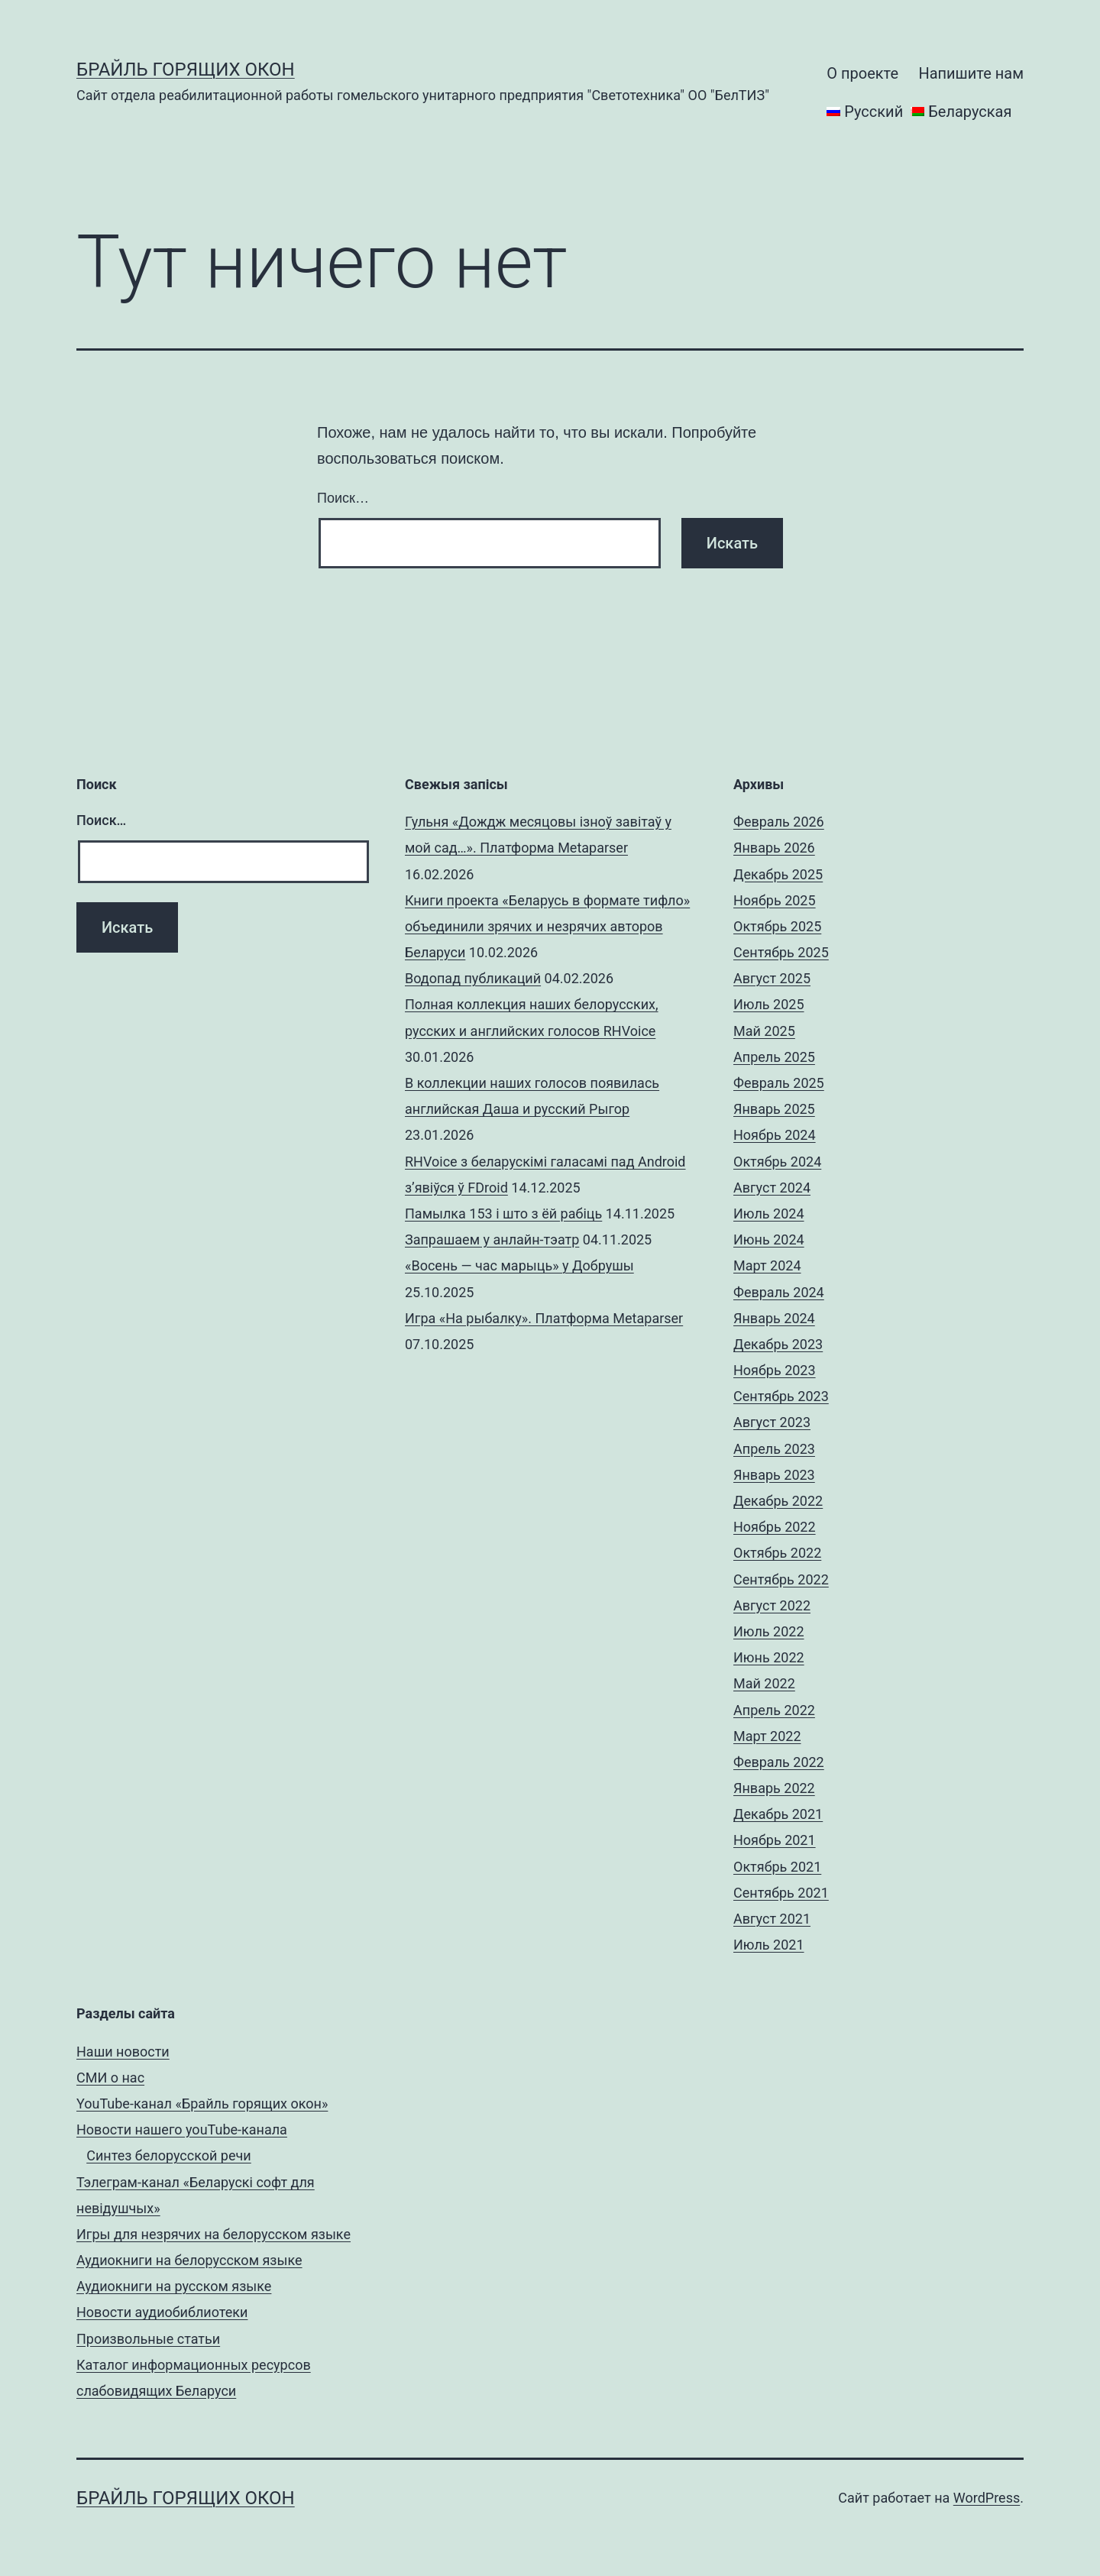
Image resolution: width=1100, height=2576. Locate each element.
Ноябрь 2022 (774, 1527)
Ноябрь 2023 (774, 1370)
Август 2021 (771, 1919)
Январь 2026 (774, 848)
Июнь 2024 (768, 1239)
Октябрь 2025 (777, 926)
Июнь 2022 (768, 1657)
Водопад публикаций (473, 978)
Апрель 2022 (774, 1710)
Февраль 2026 (778, 822)
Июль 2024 (768, 1213)
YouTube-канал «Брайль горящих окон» (202, 2103)
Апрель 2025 (774, 1057)
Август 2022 (771, 1605)
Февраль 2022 (778, 1762)
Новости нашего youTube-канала (181, 2129)
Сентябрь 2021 (781, 1893)
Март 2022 (767, 1736)
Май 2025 (764, 1031)
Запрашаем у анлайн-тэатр (492, 1239)
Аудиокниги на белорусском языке (189, 2260)
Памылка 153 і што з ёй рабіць (503, 1213)
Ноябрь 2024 (774, 1135)
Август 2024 (771, 1188)
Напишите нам (971, 73)
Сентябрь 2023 (781, 1396)
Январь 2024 (774, 1318)
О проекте (862, 73)
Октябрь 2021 (777, 1867)
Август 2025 (771, 978)
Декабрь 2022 (778, 1501)
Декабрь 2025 (778, 874)
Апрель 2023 (774, 1449)
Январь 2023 (774, 1475)
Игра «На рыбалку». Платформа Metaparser (544, 1318)
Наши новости (123, 2052)
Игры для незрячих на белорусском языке (213, 2234)
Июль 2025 (768, 1004)
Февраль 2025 (778, 1083)
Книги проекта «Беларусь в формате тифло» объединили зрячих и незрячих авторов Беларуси (547, 926)
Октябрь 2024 (777, 1162)
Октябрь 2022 (777, 1553)
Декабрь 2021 (778, 1814)
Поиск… (343, 498)
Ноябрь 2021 (774, 1840)
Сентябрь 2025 (781, 952)
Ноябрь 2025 (774, 900)
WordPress (986, 2498)
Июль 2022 (768, 1631)
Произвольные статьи (148, 2339)
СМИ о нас (110, 2078)
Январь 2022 (774, 1788)
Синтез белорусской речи (168, 2155)
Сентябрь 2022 (781, 1579)
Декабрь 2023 (778, 1344)
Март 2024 (767, 1265)
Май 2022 (764, 1683)
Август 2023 (771, 1422)
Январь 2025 (774, 1109)
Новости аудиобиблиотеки (161, 2312)
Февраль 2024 (778, 1292)
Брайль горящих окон (185, 69)
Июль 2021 (768, 1945)
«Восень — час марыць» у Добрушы (519, 1265)
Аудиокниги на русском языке (173, 2286)
